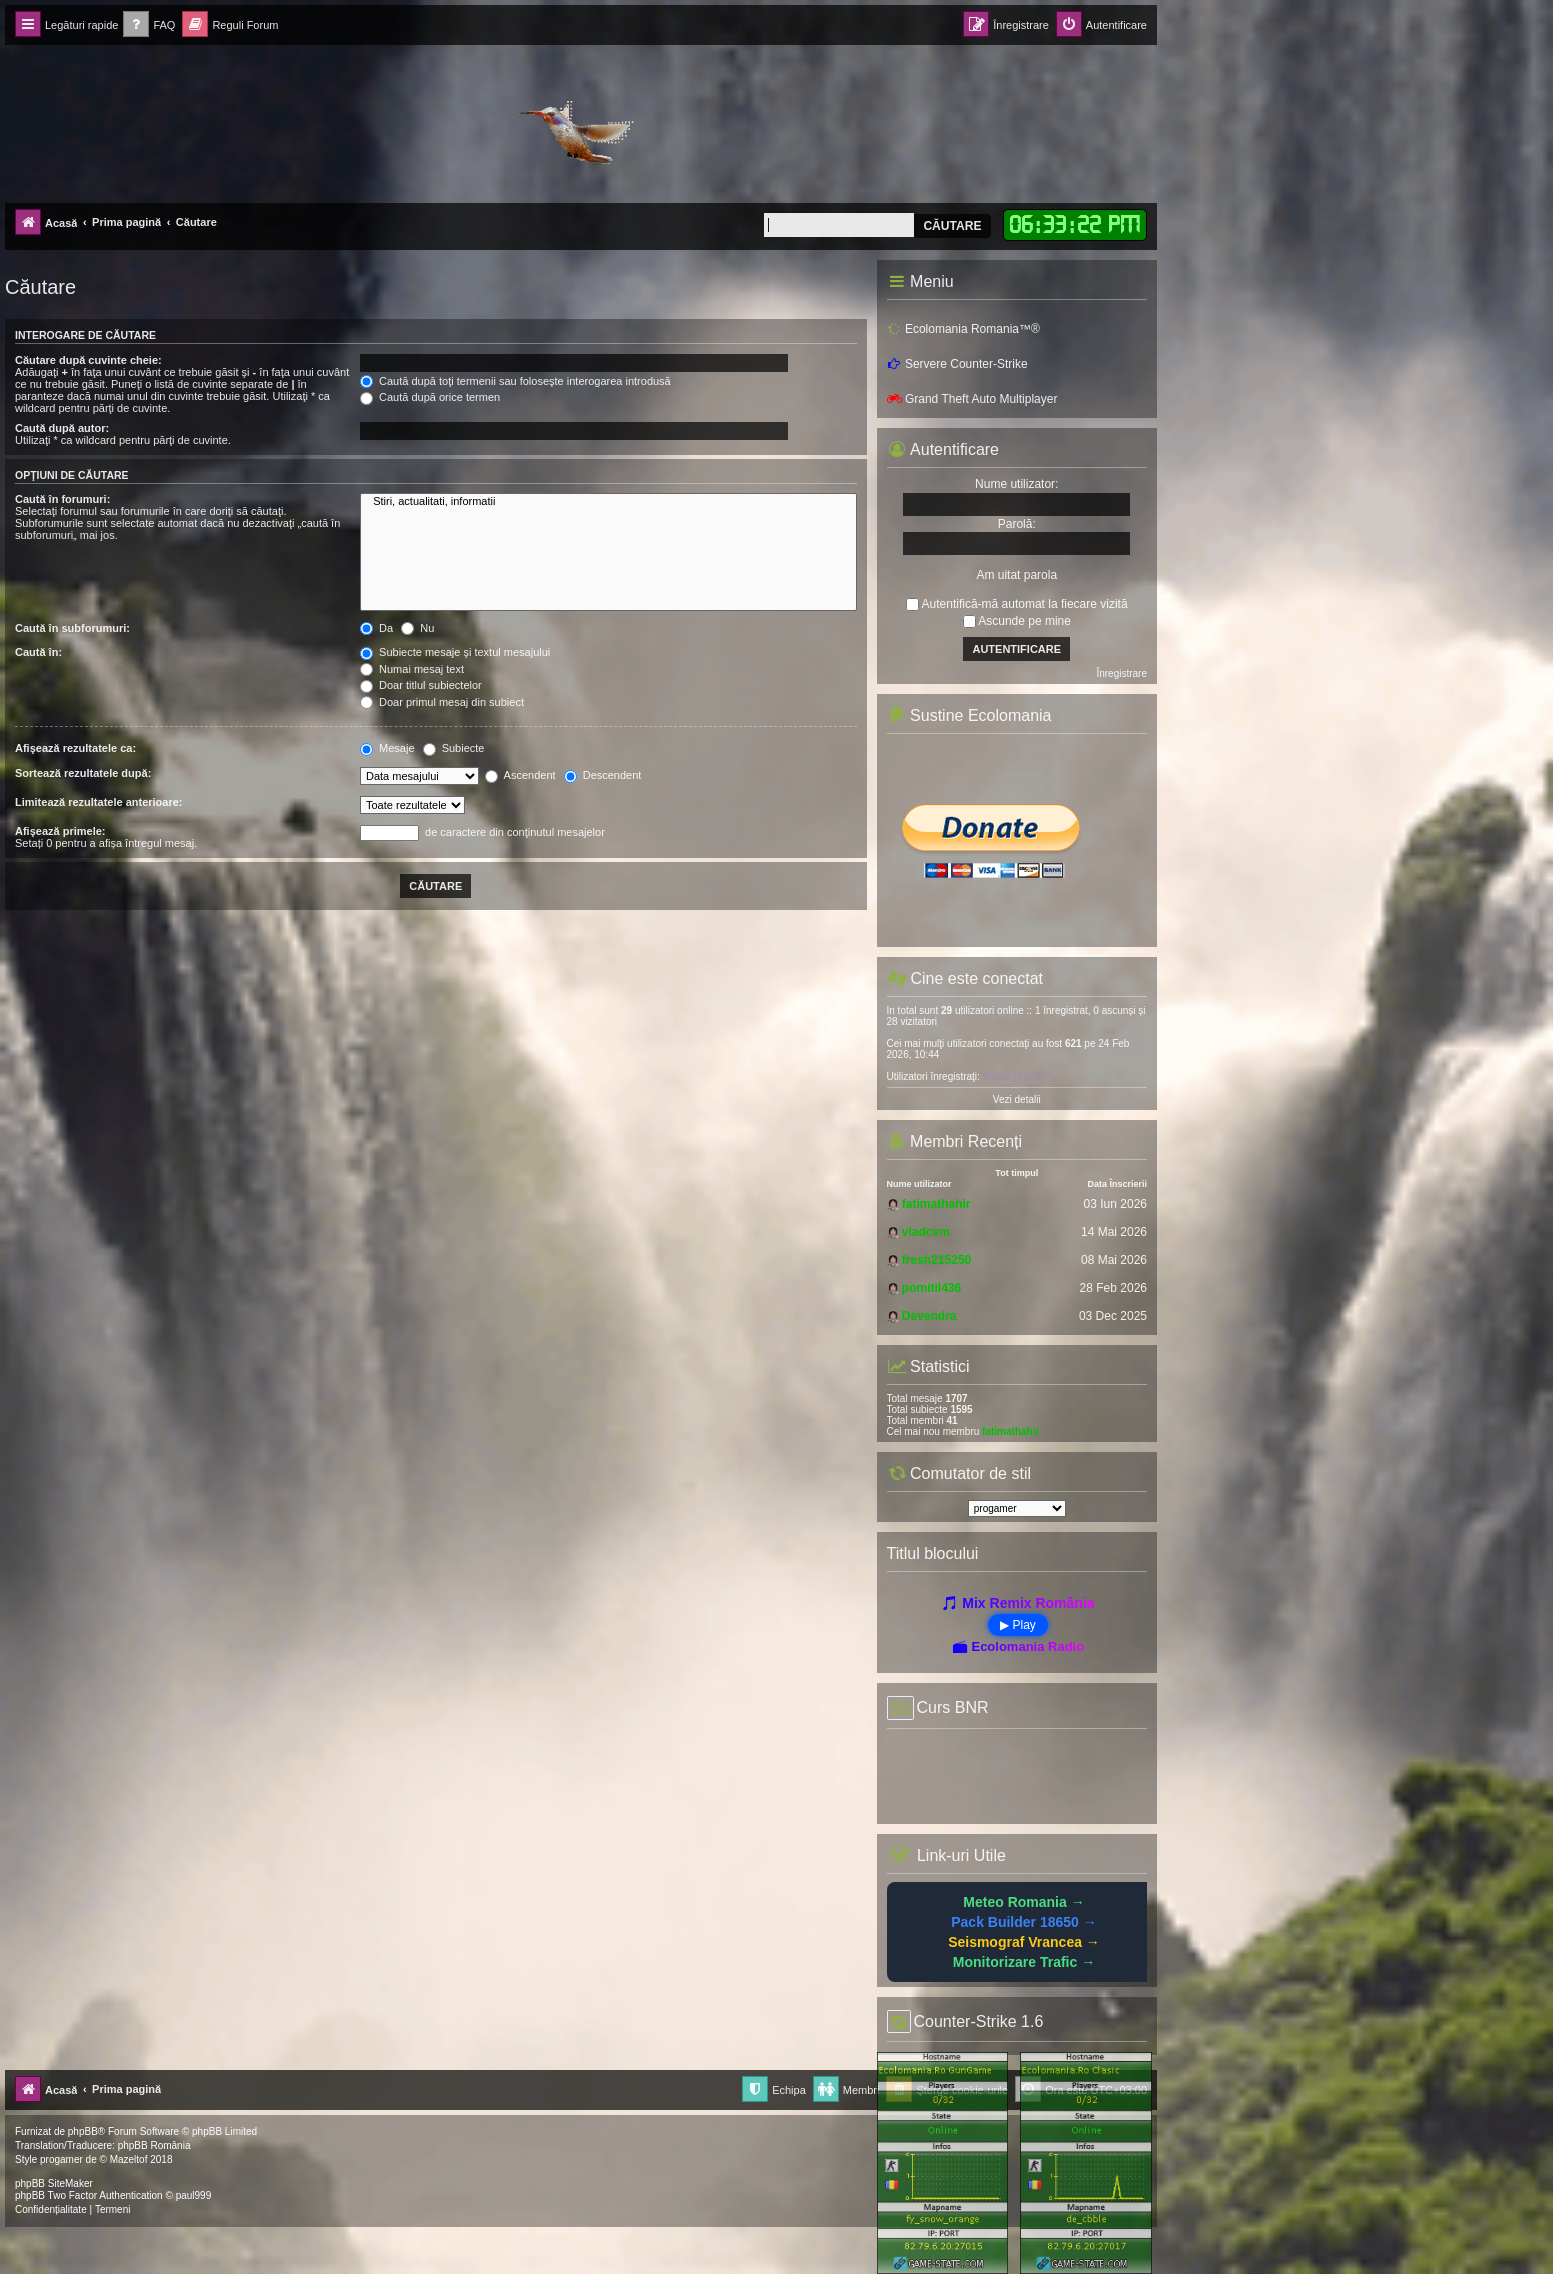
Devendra (929, 1316)
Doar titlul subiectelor (421, 685)
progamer (61, 2159)
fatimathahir (936, 1204)
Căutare (952, 226)
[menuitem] (149, 25)
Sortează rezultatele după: (83, 773)
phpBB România (154, 2145)
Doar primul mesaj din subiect (442, 702)
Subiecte (454, 748)
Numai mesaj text (412, 669)
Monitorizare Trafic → (1024, 1962)
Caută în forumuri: (62, 499)
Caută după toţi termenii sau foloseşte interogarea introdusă (515, 381)
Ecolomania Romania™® (963, 329)
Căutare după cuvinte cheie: (88, 360)
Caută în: (38, 652)
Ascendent (520, 775)
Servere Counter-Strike (957, 364)
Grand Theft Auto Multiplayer (972, 399)
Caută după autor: (62, 428)
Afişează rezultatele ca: (75, 748)
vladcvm (926, 1232)
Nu (417, 628)
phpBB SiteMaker (54, 2183)
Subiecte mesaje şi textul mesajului (455, 652)
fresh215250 (936, 1260)
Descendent (603, 775)
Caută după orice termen (430, 397)
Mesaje (387, 748)
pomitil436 (931, 1288)
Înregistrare (1121, 673)
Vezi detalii (1017, 1099)
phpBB (83, 2131)
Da (376, 628)
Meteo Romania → (1023, 1902)
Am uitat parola (1016, 575)
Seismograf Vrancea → (1024, 1942)
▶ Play (1018, 1625)
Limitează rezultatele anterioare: (99, 802)
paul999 (194, 2195)
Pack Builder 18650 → (1024, 1922)
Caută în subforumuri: (72, 628)
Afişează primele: (60, 831)
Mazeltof (129, 2159)
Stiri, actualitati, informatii (608, 502)
